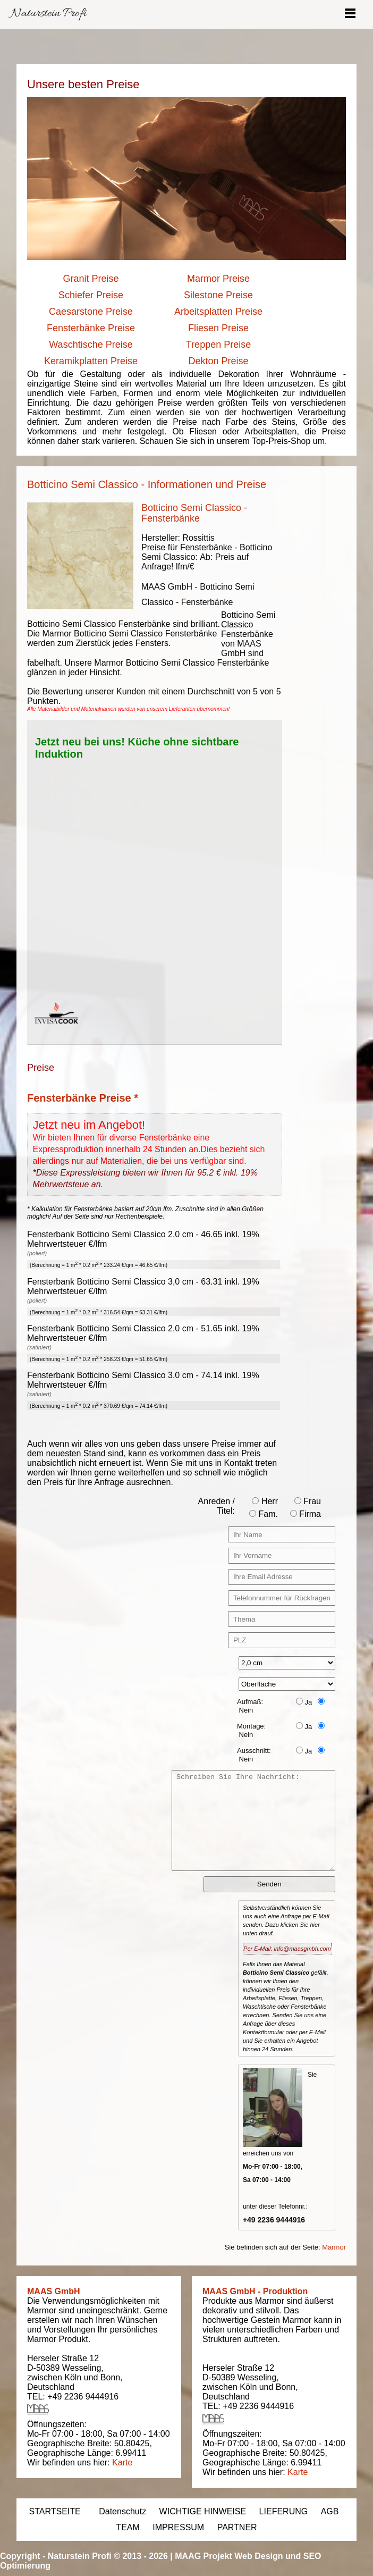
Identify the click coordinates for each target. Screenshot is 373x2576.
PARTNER (237, 2527)
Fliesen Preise (218, 328)
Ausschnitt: (254, 1751)
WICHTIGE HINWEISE (203, 2511)
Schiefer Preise (90, 295)
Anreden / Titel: (216, 1506)
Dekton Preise (218, 361)
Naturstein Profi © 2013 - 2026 (108, 2556)
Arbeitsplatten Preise (218, 311)
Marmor (334, 2247)
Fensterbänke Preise (91, 328)
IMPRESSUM (178, 2527)
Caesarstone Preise (91, 311)
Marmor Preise (218, 278)
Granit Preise (90, 278)
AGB (330, 2511)
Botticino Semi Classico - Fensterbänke (194, 513)
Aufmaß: (250, 1702)
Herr (265, 1501)
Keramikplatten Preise (91, 361)
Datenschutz (122, 2511)
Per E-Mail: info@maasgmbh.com (287, 1948)
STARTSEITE (55, 2511)
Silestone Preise (218, 295)
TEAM (127, 2527)
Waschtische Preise (90, 344)
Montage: (251, 1726)
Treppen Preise (218, 344)
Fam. (263, 1513)
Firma (305, 1513)
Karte (122, 2462)
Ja (304, 1702)
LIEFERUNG (283, 2511)
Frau (307, 1501)
